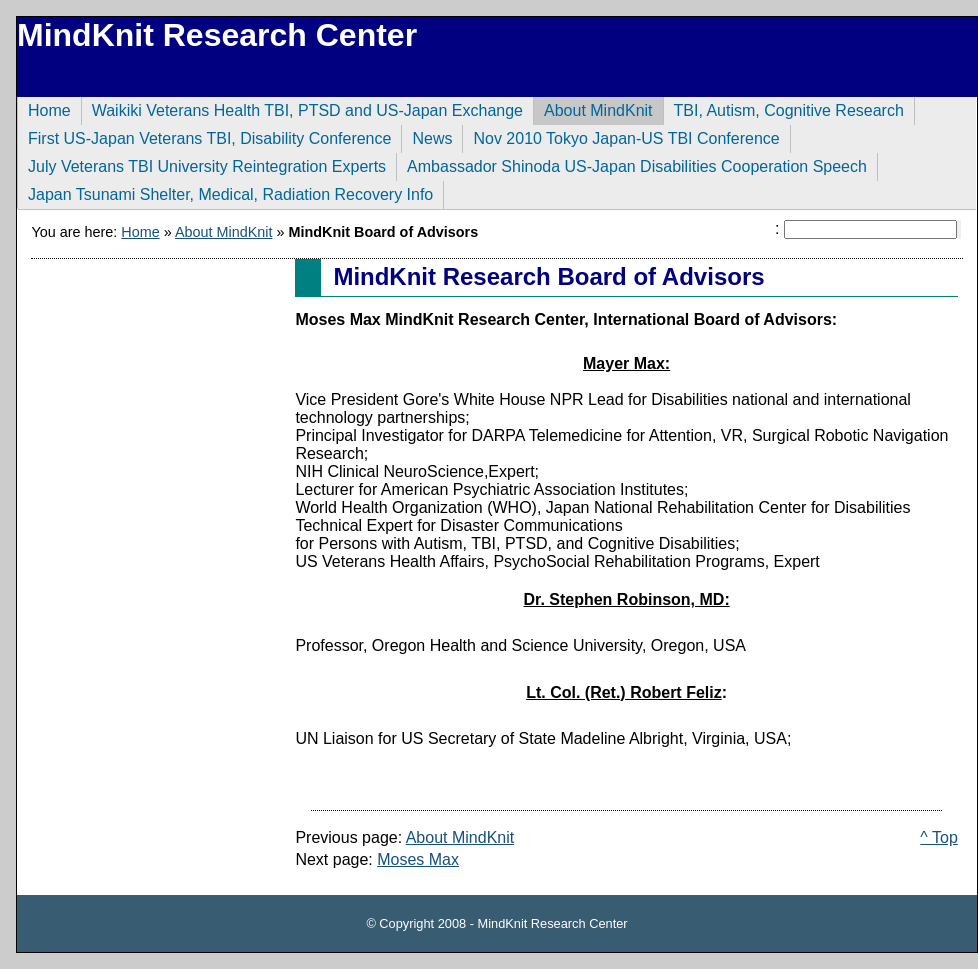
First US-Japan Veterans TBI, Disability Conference (204, 136)
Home (44, 108)
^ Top (938, 837)
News (426, 136)
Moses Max (418, 859)
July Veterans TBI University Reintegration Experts (201, 164)
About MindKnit (593, 108)
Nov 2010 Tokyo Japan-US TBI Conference (620, 136)
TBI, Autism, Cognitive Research (783, 108)
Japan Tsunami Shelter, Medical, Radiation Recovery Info (225, 192)
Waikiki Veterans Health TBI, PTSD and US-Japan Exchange (302, 108)
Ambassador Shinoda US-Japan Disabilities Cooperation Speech (631, 164)
